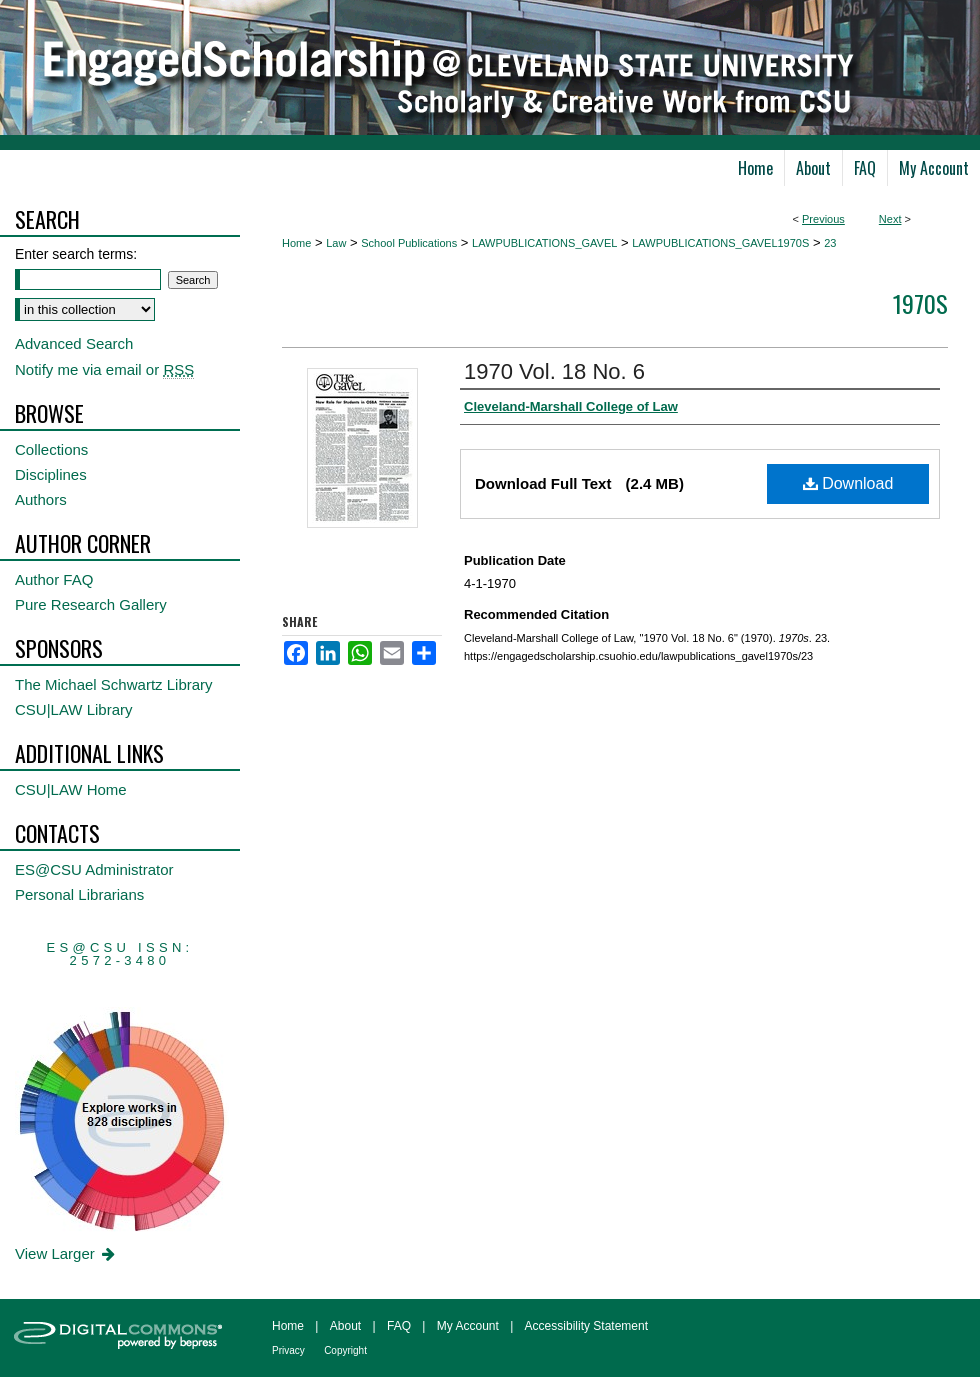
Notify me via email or (104, 369)
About (345, 1326)
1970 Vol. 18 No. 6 (554, 371)
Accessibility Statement (586, 1326)
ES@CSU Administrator (94, 869)
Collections (51, 449)
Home (296, 243)
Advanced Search (74, 343)
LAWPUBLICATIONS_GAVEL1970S (720, 243)
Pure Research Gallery (91, 604)
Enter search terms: (76, 254)
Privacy (288, 1350)
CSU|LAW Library (74, 709)
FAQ (399, 1326)
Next (890, 219)
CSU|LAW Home (71, 789)
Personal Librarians (79, 894)
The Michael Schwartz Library (114, 684)
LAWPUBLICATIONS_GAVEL (544, 243)
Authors (41, 499)
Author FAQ (54, 579)
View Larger (66, 1253)
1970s (920, 303)
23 (830, 243)
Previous (823, 219)
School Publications (409, 243)
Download (848, 483)
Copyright (345, 1350)
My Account (468, 1326)
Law (336, 243)
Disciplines (51, 474)
